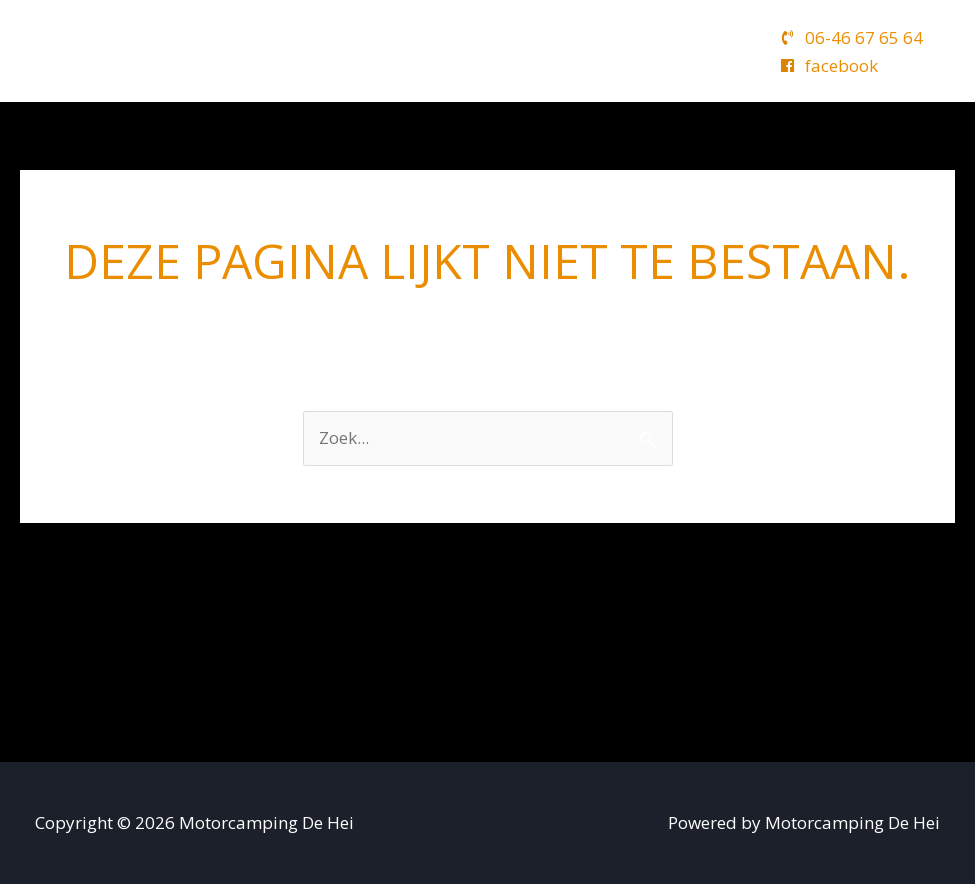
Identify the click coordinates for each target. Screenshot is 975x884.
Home (231, 50)
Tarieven (609, 50)
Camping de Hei (352, 50)
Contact (708, 50)
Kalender (505, 50)
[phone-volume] (851, 37)
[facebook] (829, 65)
